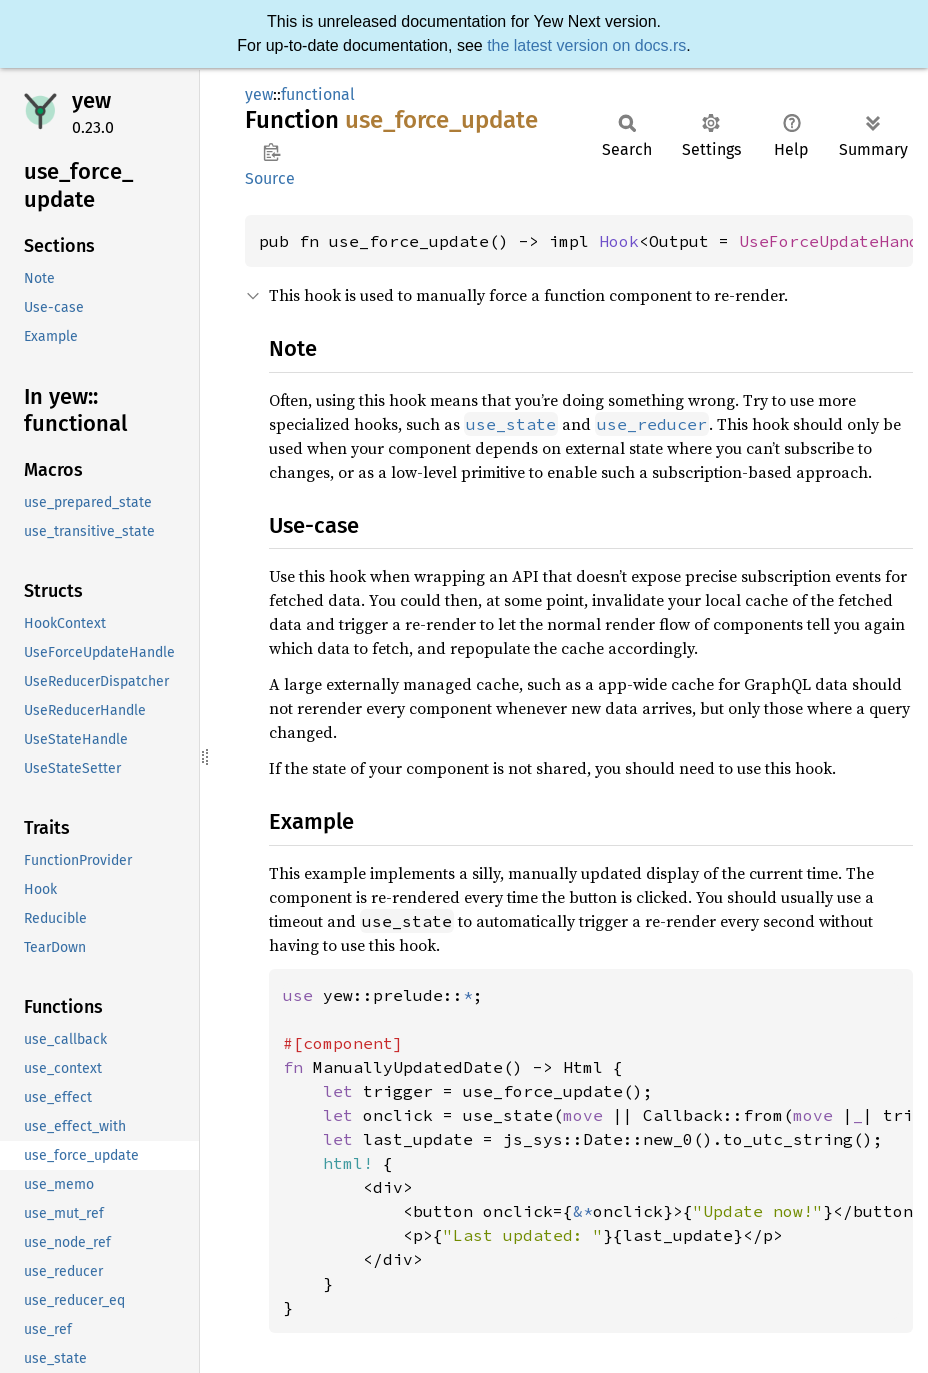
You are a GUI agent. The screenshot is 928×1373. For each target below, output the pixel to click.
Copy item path (271, 152)
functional (318, 94)
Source (270, 178)
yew (91, 100)
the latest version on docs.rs (586, 45)
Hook (619, 241)
